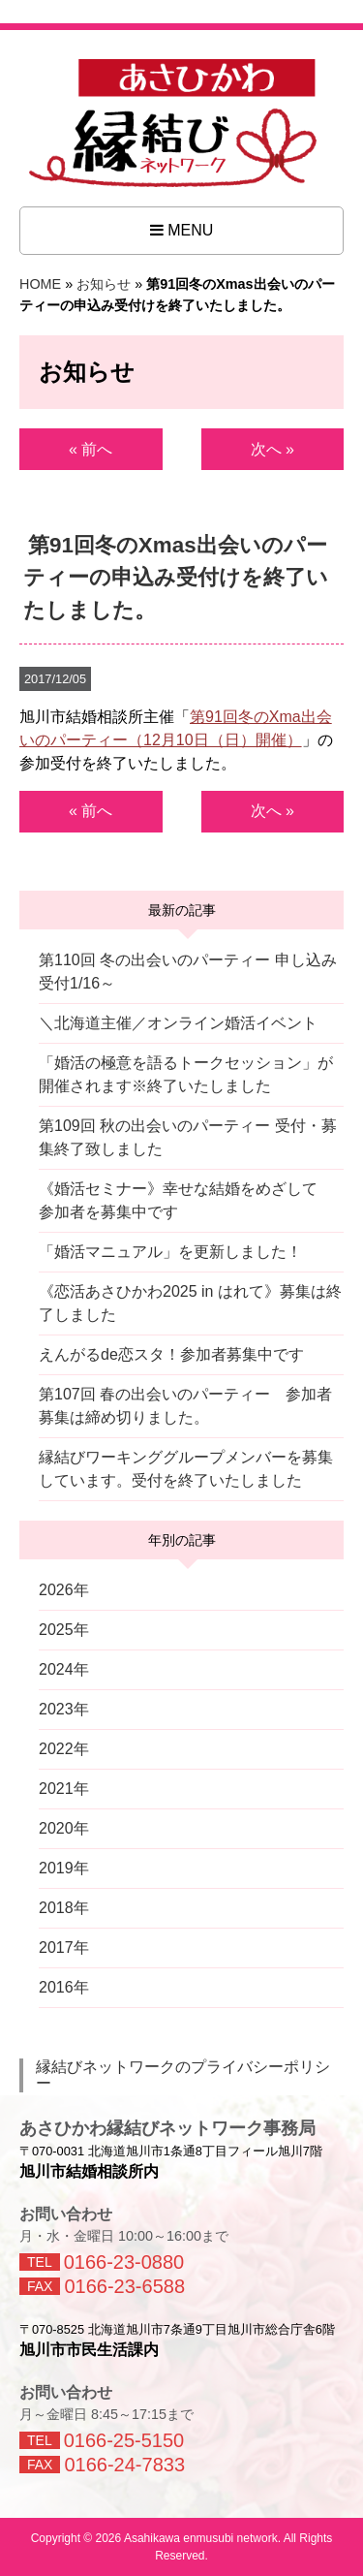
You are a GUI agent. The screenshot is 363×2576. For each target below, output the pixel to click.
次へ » (272, 449)
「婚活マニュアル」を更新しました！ (170, 1251)
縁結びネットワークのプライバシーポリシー (183, 2075)
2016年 (64, 1987)
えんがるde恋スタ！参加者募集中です (171, 1354)
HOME (40, 284)
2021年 (64, 1788)
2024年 (64, 1669)
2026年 (64, 1590)
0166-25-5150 (124, 2440)
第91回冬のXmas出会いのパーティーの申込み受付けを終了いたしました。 (175, 576)
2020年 (64, 1828)
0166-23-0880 (124, 2262)
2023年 (64, 1709)
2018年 (64, 1908)
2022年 (64, 1749)
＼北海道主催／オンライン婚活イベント (178, 1023)
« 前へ (90, 449)
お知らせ (103, 284)
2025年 (64, 1629)
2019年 (64, 1868)
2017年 (64, 1947)
